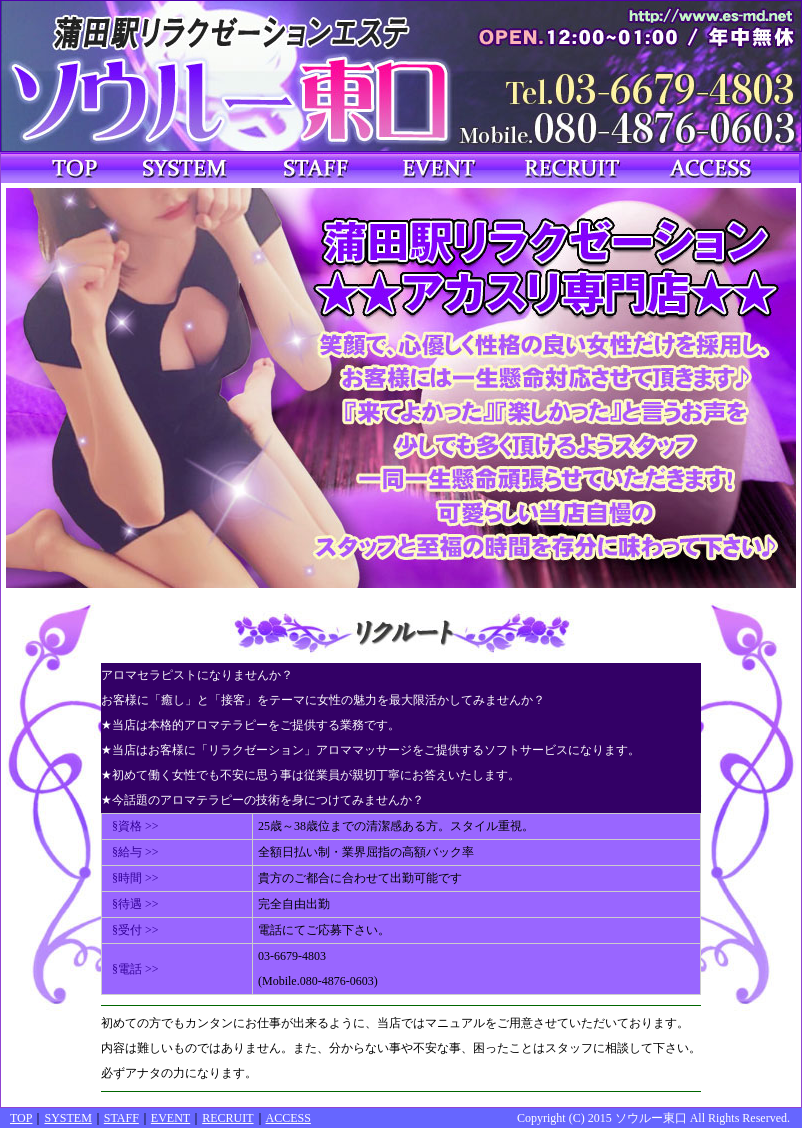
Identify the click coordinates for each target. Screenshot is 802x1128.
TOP (21, 1118)
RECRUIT (227, 1118)
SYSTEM (67, 1118)
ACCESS (288, 1118)
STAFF (121, 1118)
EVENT (170, 1118)
